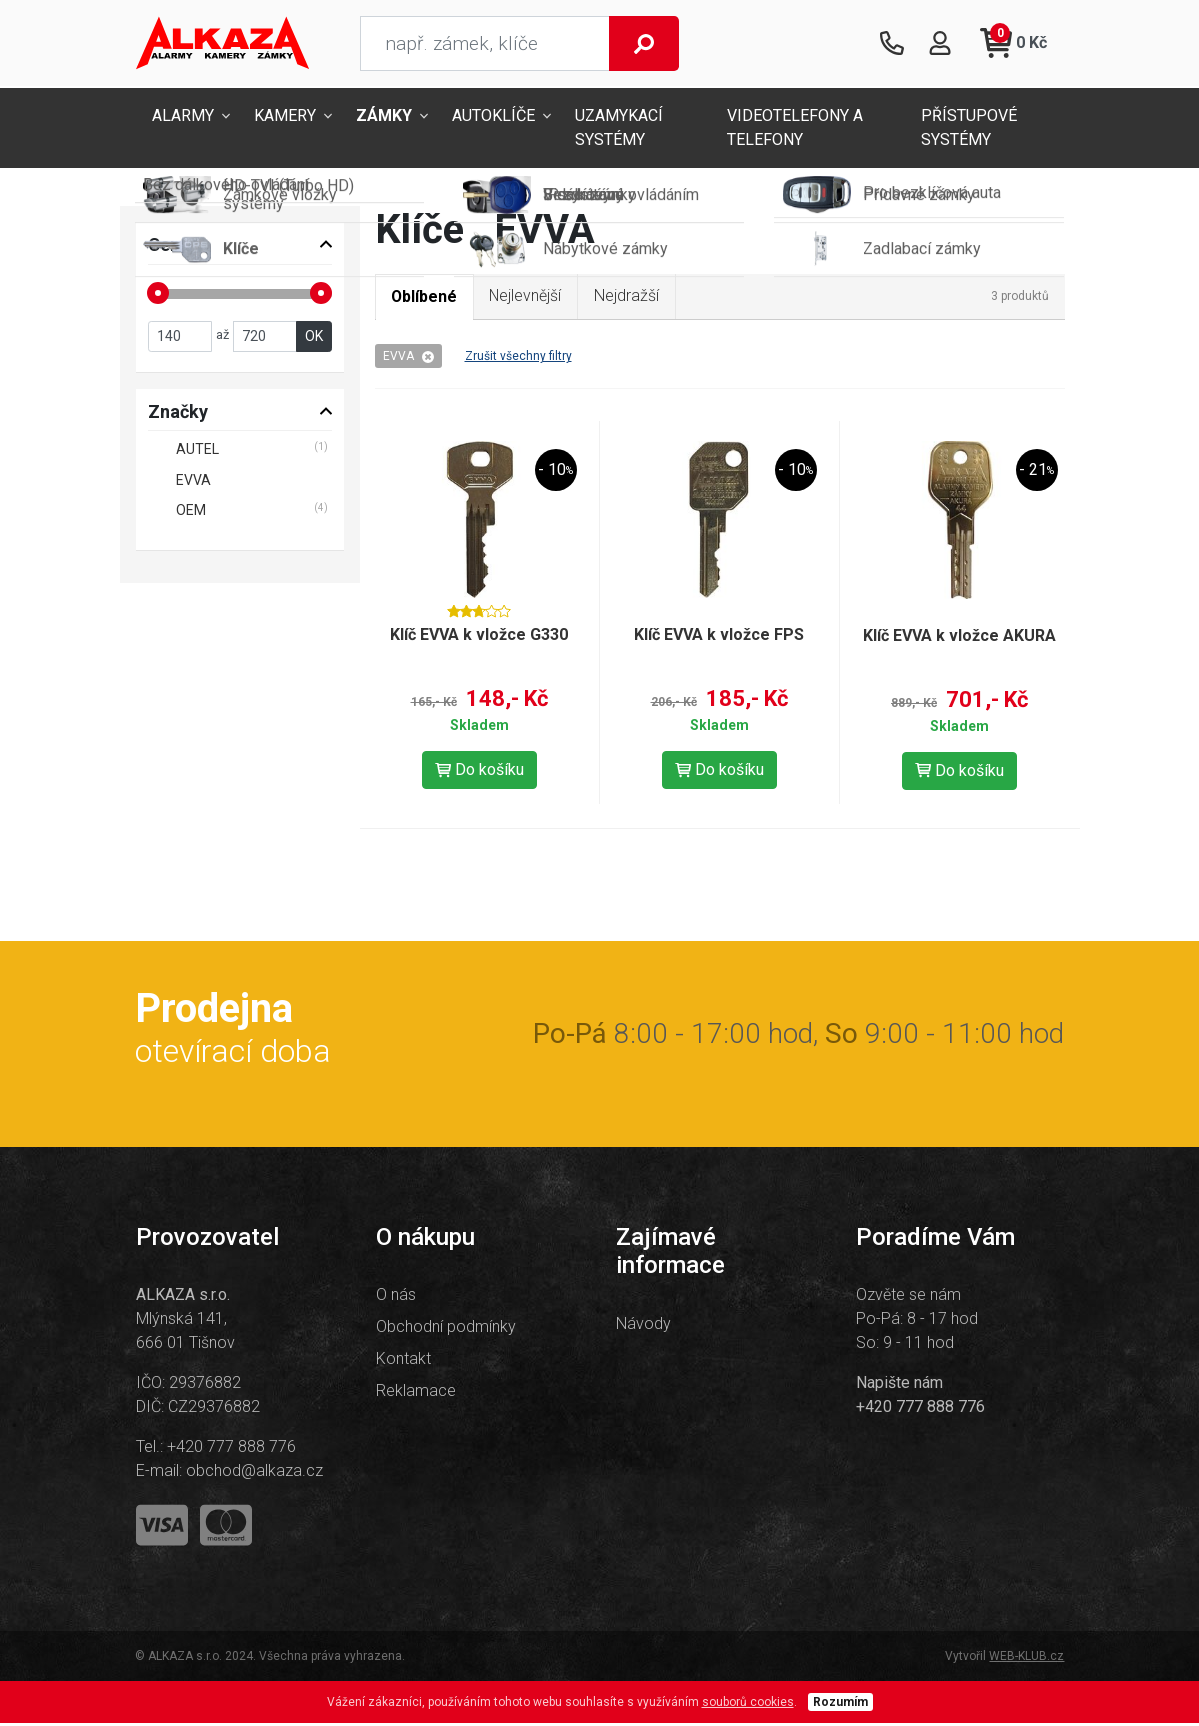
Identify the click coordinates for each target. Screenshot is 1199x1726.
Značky (178, 413)
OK (314, 338)
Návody (643, 1325)
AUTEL (197, 451)
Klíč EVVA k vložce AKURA (959, 637)
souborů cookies (748, 1705)
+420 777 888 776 (231, 1449)
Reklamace (416, 1393)
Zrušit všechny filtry (518, 358)
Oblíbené (425, 298)
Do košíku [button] (479, 771)
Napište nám (899, 1385)
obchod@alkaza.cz (254, 1473)
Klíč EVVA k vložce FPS (719, 636)
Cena (169, 246)
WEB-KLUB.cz (1026, 1659)
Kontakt (403, 1361)
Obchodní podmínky (446, 1329)
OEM (191, 512)
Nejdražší (630, 297)
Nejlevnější (528, 297)
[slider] (158, 294)
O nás (396, 1297)
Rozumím (840, 1705)
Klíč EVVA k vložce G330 (479, 636)
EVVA (408, 358)
